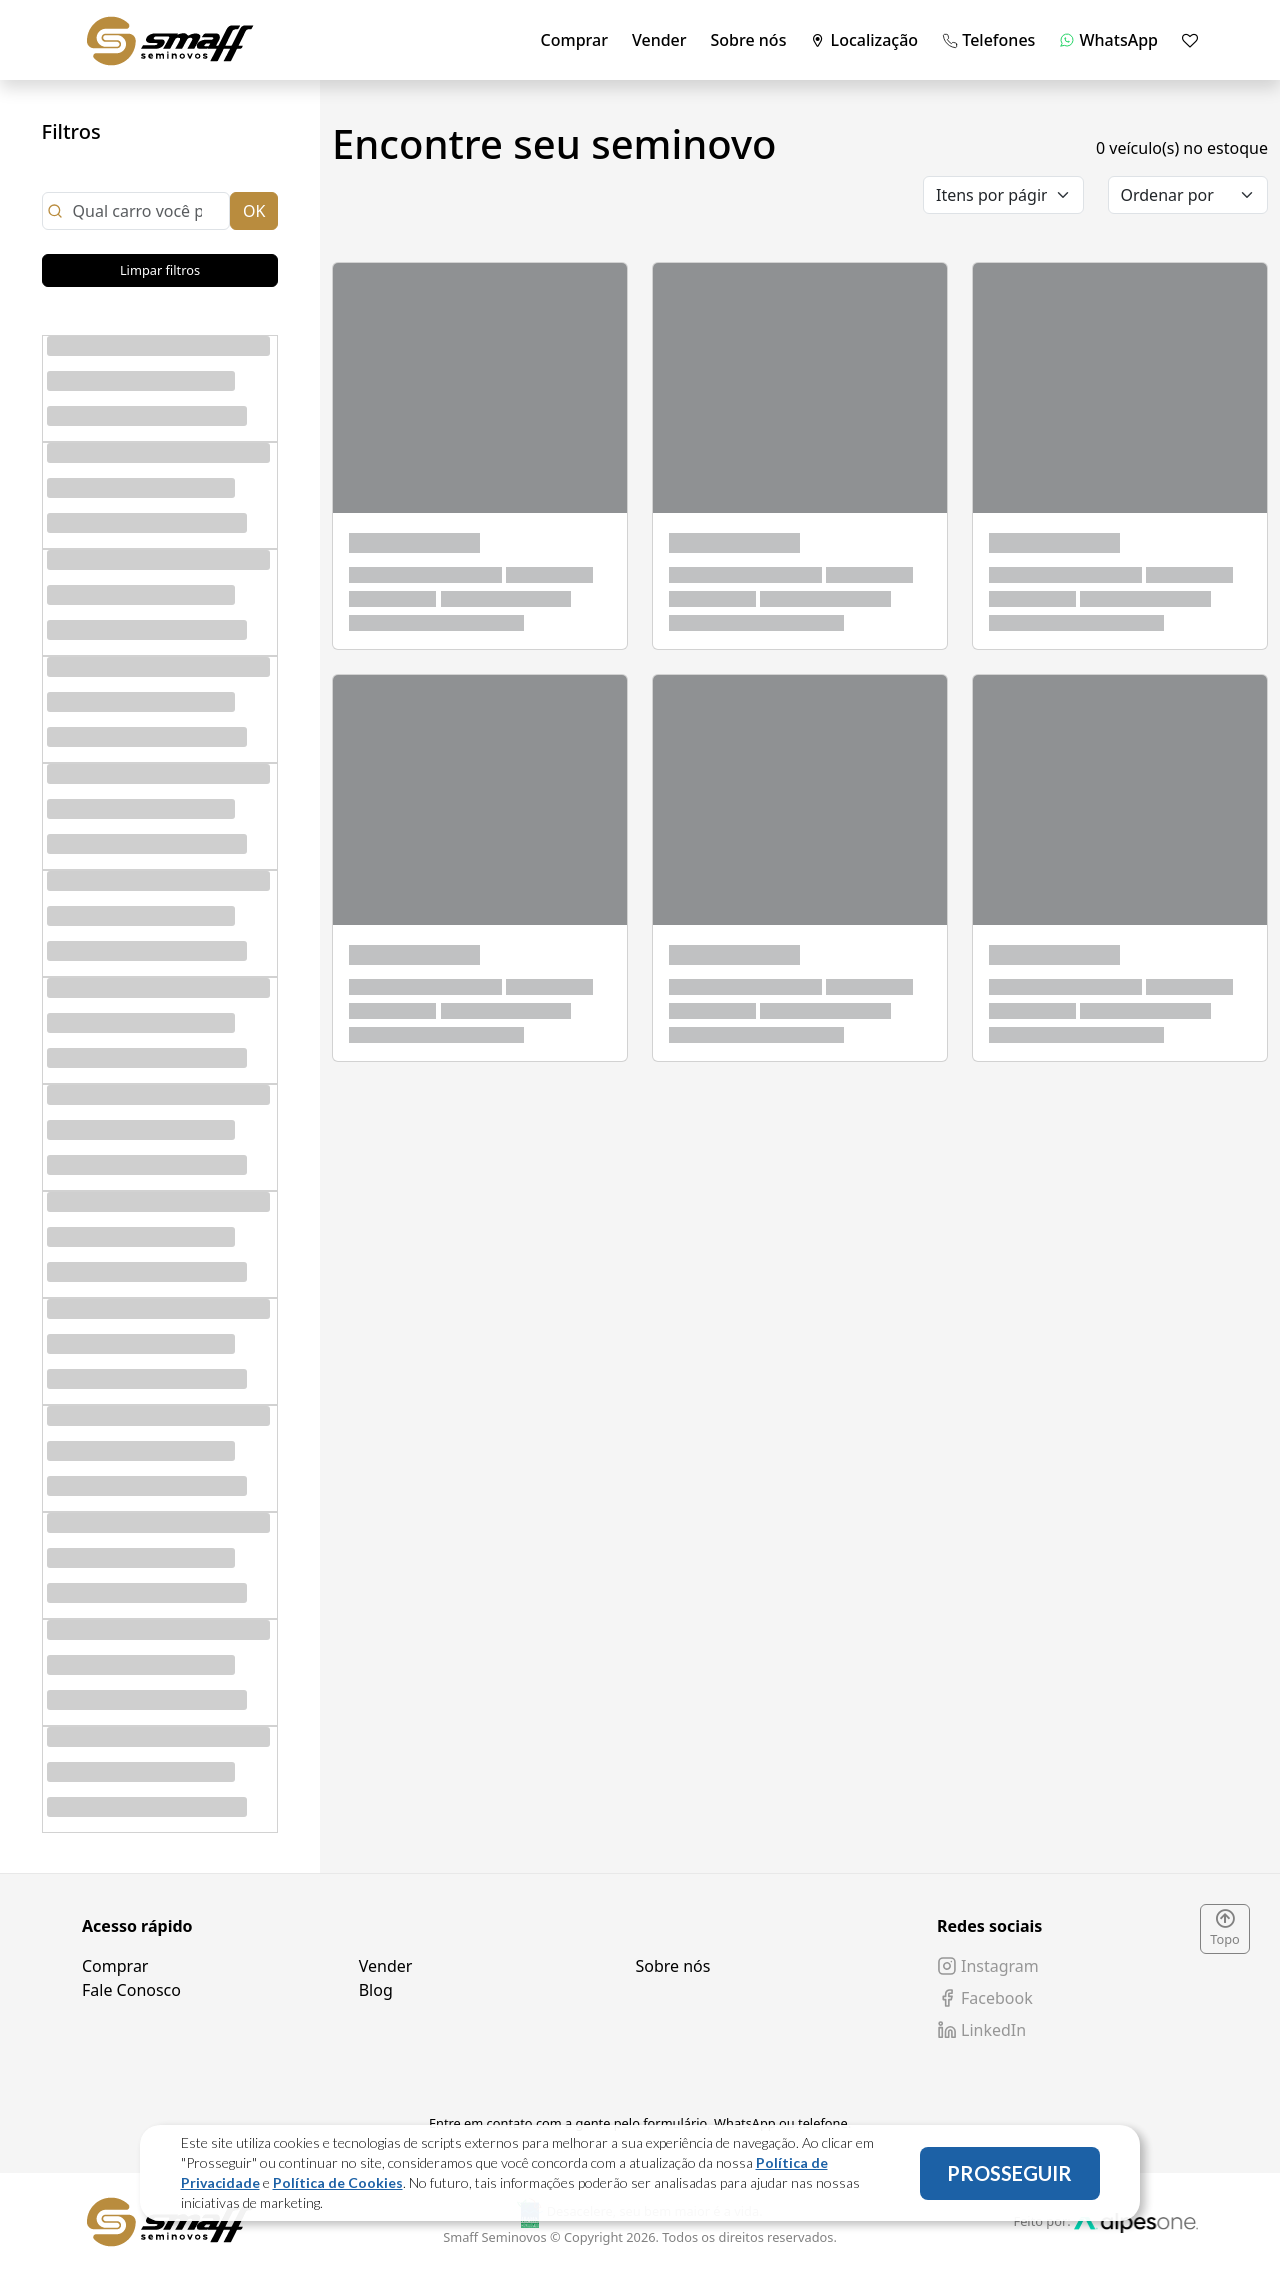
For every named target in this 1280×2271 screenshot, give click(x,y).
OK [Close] (254, 211)
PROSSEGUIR (1009, 2173)
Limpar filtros (160, 270)
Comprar (574, 40)
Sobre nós (749, 40)
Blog (376, 1990)
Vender (659, 40)
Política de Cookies (338, 2182)
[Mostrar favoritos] (1190, 40)
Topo (1225, 1929)
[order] (1188, 195)
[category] (1003, 195)
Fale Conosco (131, 1990)
